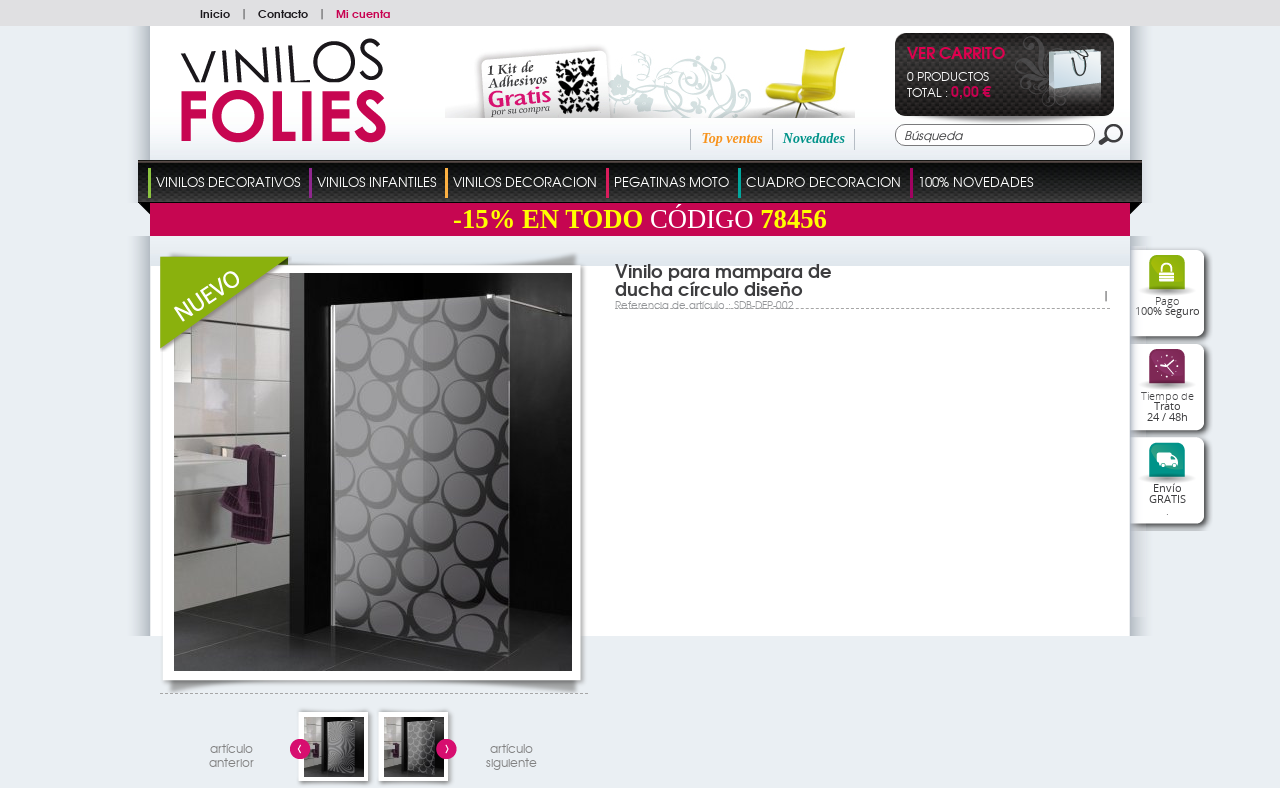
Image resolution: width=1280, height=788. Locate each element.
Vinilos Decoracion (525, 181)
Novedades (814, 138)
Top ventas (731, 138)
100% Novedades (975, 181)
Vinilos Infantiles (376, 181)
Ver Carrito (956, 54)
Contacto (283, 13)
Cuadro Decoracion (823, 181)
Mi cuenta (363, 13)
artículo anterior (231, 752)
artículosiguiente (511, 752)
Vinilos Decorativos (228, 181)
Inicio (215, 13)
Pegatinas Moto (671, 181)
